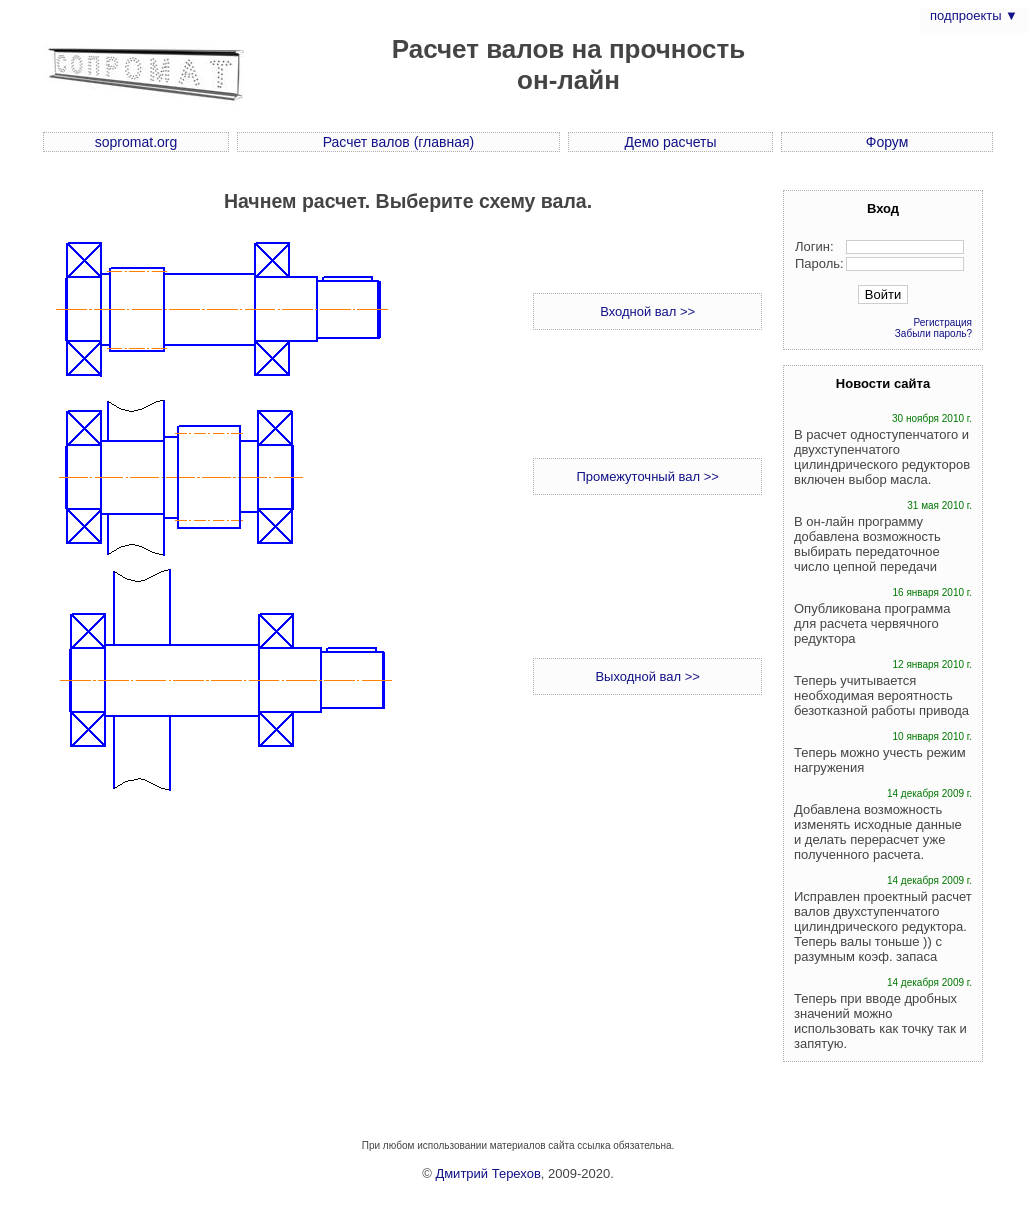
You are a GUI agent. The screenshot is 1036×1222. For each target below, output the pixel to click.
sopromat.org (136, 142)
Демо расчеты (670, 142)
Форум (887, 142)
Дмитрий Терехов (487, 1173)
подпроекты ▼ (974, 15)
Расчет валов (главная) (399, 142)
